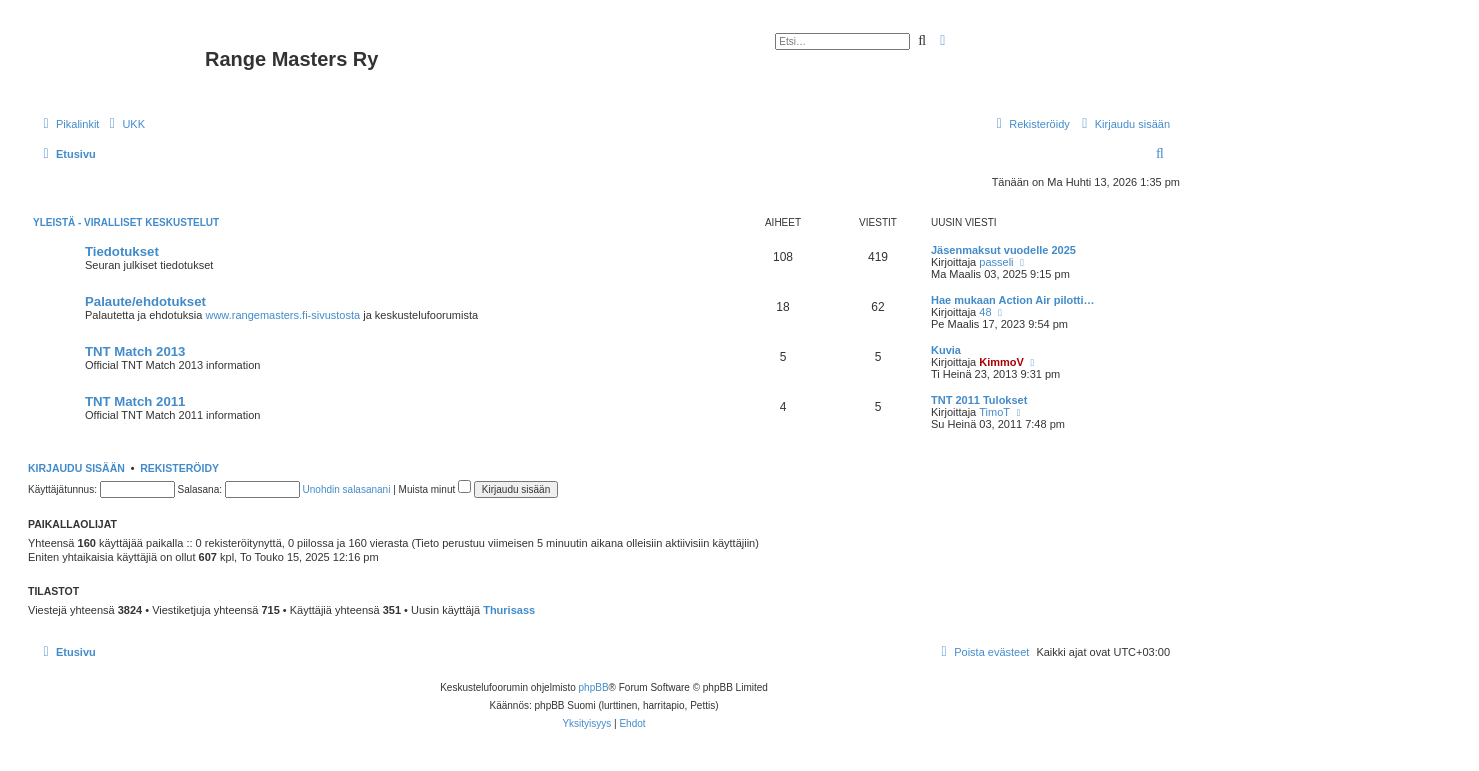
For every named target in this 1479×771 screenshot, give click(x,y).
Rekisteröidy (179, 468)
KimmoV (1001, 362)
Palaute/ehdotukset (145, 301)
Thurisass (509, 610)
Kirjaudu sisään (76, 468)
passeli (996, 262)
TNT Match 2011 (135, 401)
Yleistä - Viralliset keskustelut (126, 222)
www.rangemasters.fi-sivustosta (282, 315)
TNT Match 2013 (135, 351)
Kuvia (946, 350)
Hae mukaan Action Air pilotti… (1013, 300)
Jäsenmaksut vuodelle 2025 (1003, 250)
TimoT (994, 412)
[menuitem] (124, 124)
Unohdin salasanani (347, 489)
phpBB (594, 687)
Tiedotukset (122, 251)
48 (985, 312)
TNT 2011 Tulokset (979, 400)
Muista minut (435, 489)
